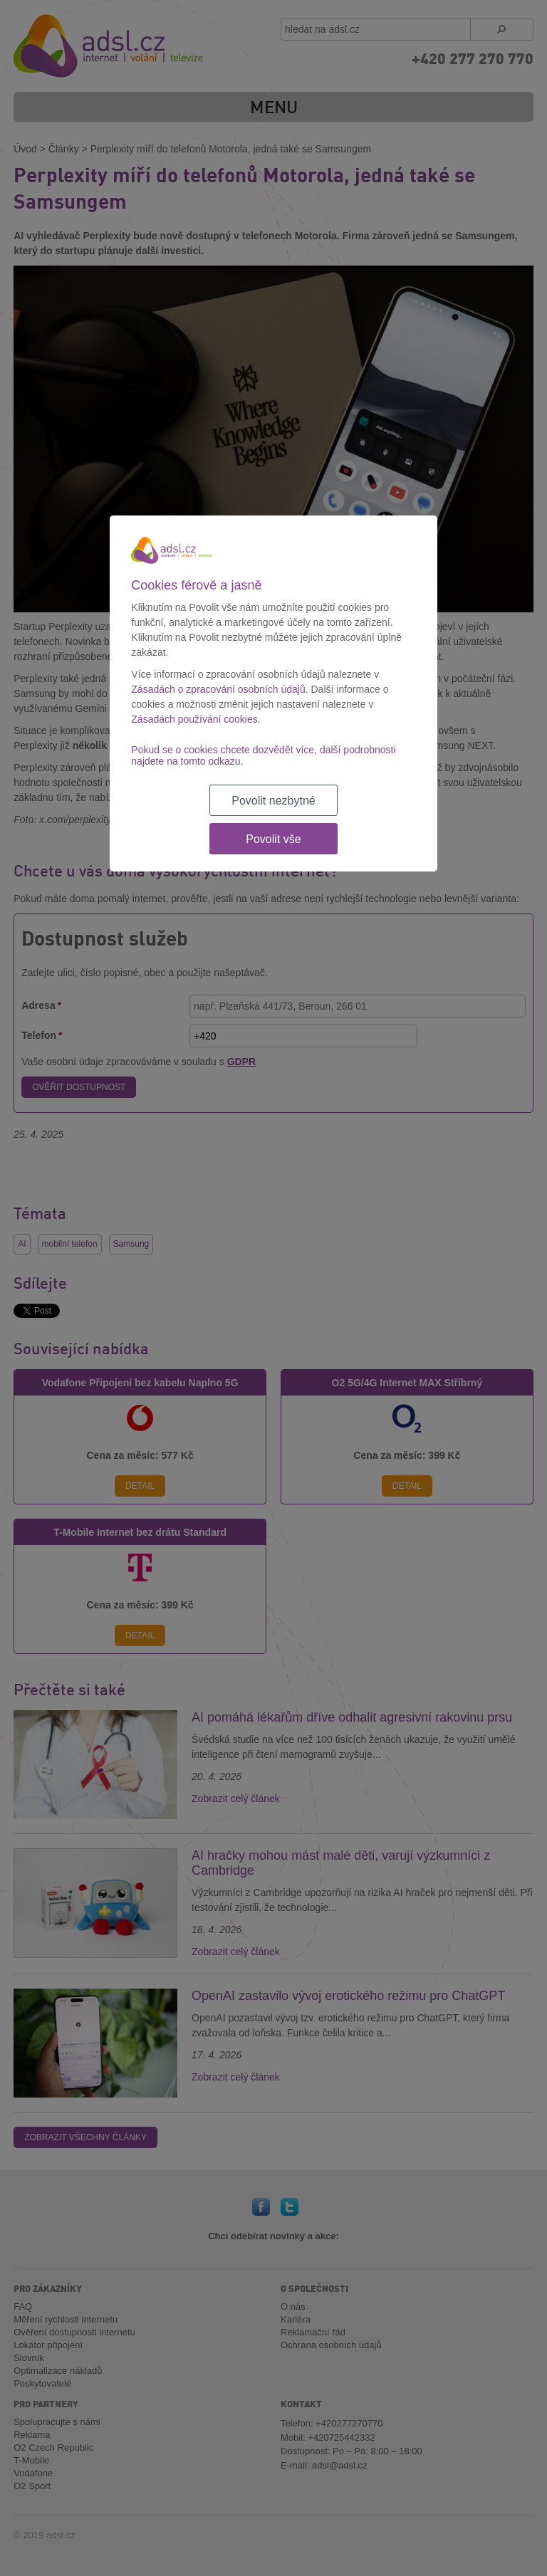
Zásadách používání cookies (194, 719)
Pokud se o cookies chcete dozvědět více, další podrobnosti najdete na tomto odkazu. (263, 755)
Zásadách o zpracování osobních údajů (218, 689)
